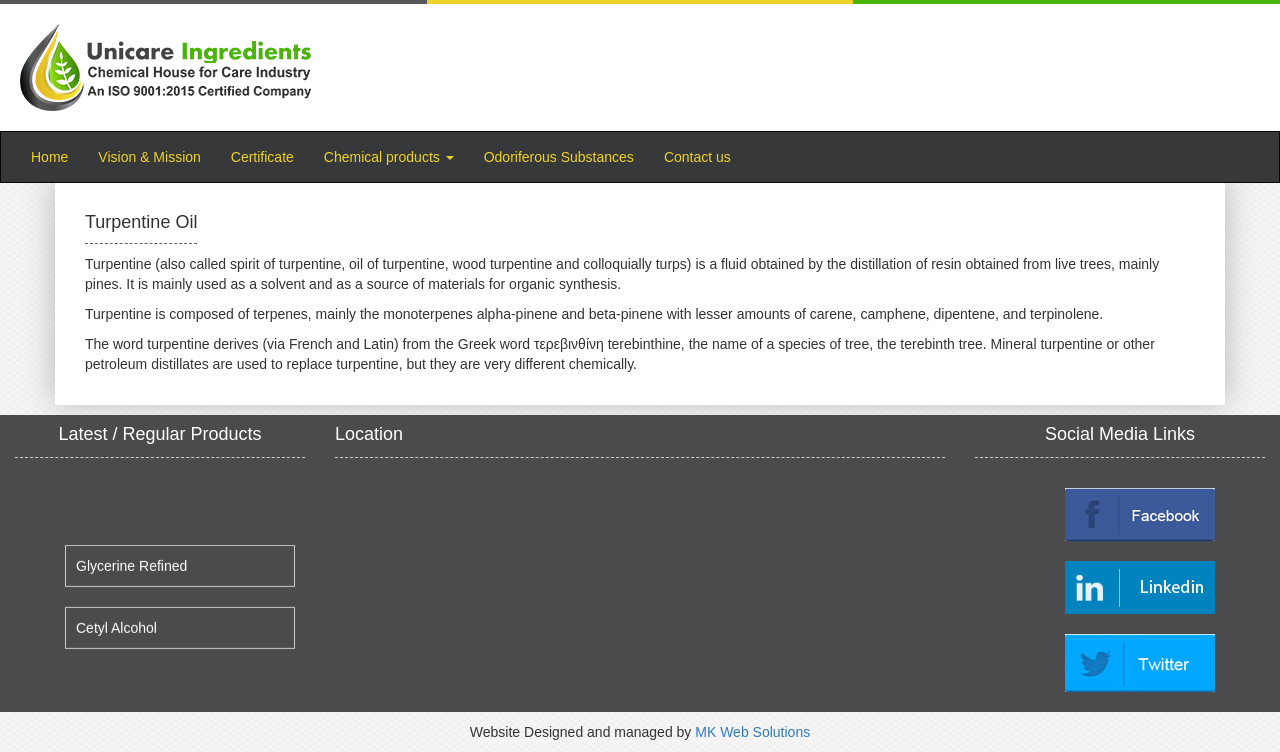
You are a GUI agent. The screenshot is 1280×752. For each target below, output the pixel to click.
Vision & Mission (149, 157)
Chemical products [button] (389, 157)
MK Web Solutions (752, 732)
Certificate (262, 157)
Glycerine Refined (131, 571)
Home (57, 155)
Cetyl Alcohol (116, 633)
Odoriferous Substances (559, 157)
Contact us (697, 157)
